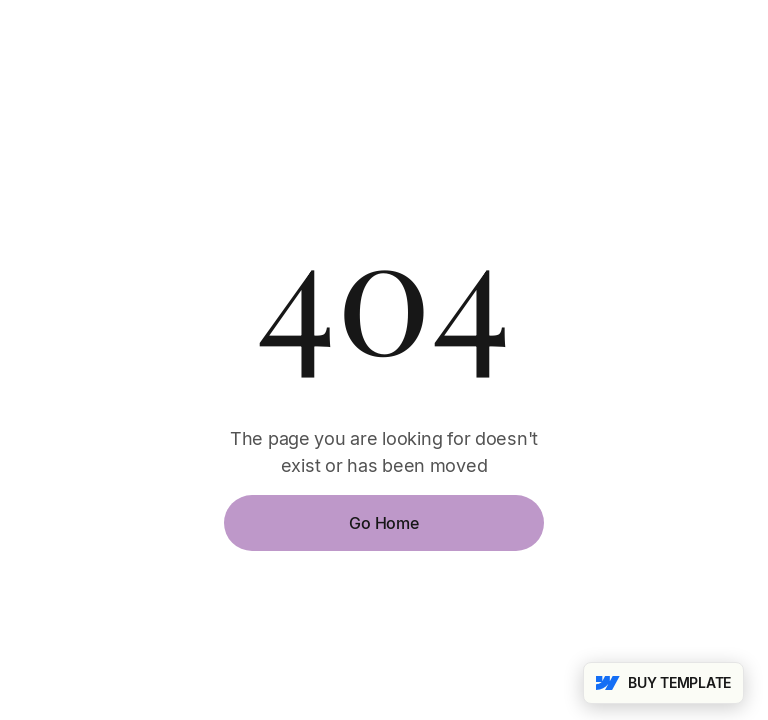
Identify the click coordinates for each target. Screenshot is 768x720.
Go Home (383, 523)
